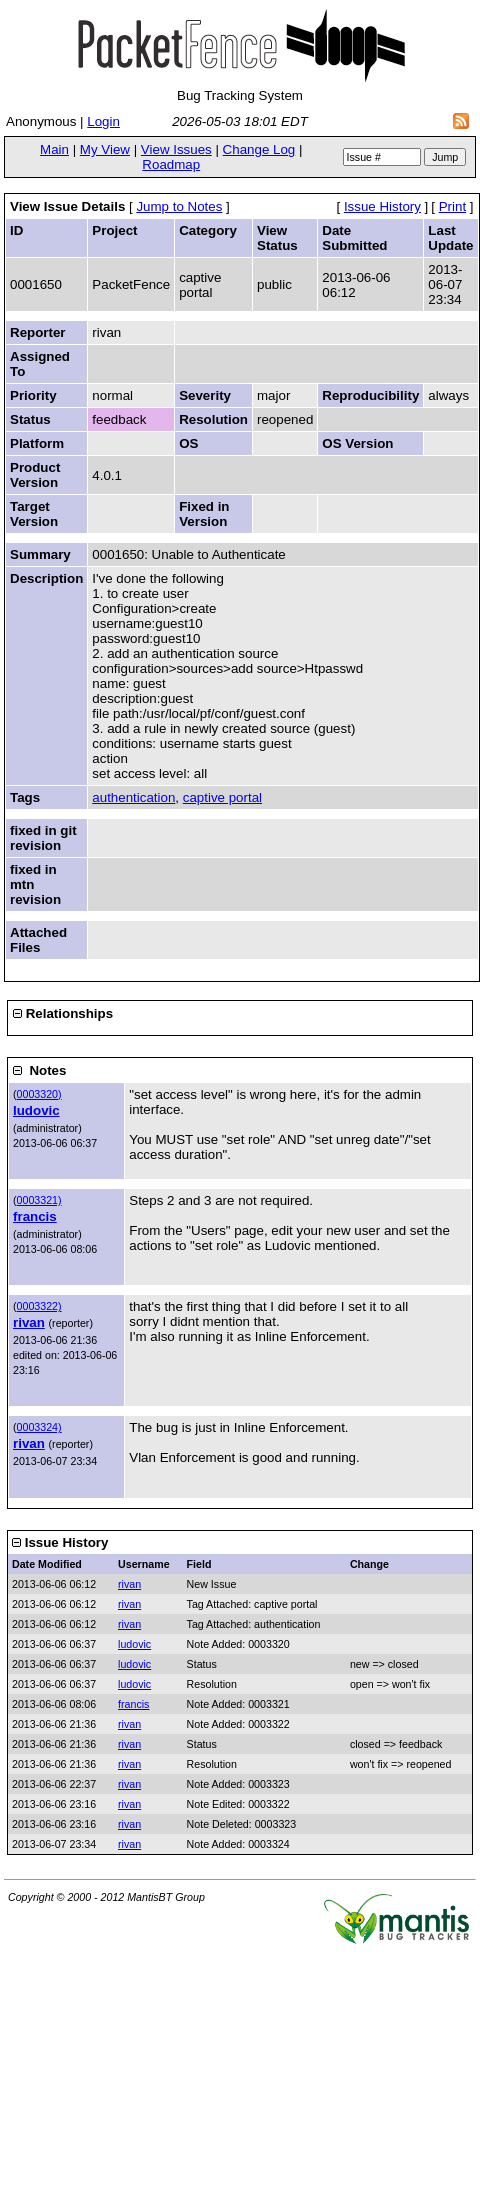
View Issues (176, 149)
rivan (29, 1322)
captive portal (222, 797)
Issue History (382, 206)
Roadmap (171, 164)
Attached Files (38, 940)
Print (452, 206)
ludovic (36, 1110)
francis (35, 1216)
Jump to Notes (179, 206)
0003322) (39, 1306)
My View (105, 149)
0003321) (39, 1200)
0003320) (39, 1094)
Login (103, 121)
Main (54, 149)
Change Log (259, 149)
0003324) (39, 1427)
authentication (133, 797)
